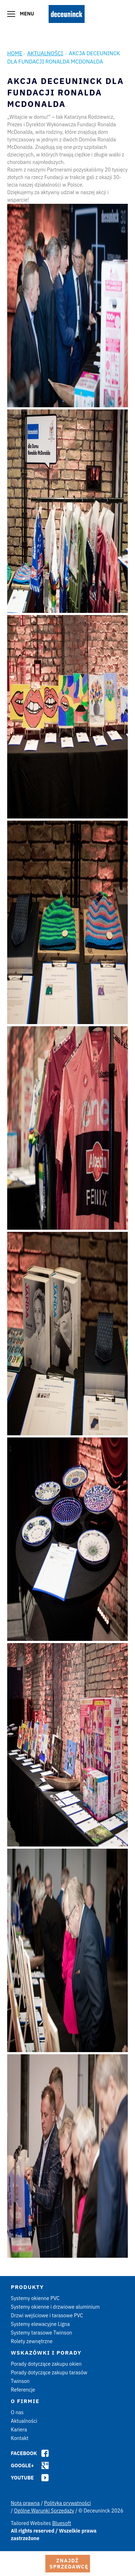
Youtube (22, 2477)
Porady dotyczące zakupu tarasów (49, 2372)
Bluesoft (61, 2523)
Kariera (19, 2429)
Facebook (24, 2453)
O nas (17, 2412)
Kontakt (19, 2438)
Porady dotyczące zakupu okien (46, 2364)
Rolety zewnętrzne (32, 2341)
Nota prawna (25, 2503)
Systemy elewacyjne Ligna (40, 2324)
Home (14, 53)
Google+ (22, 2465)
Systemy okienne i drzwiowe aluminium (55, 2307)
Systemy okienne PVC (35, 2298)
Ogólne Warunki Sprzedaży (44, 2510)
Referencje (23, 2390)
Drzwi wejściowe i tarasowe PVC (47, 2315)
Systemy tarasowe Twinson (41, 2332)
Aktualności (45, 53)
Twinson (20, 2381)
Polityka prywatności (67, 2503)
